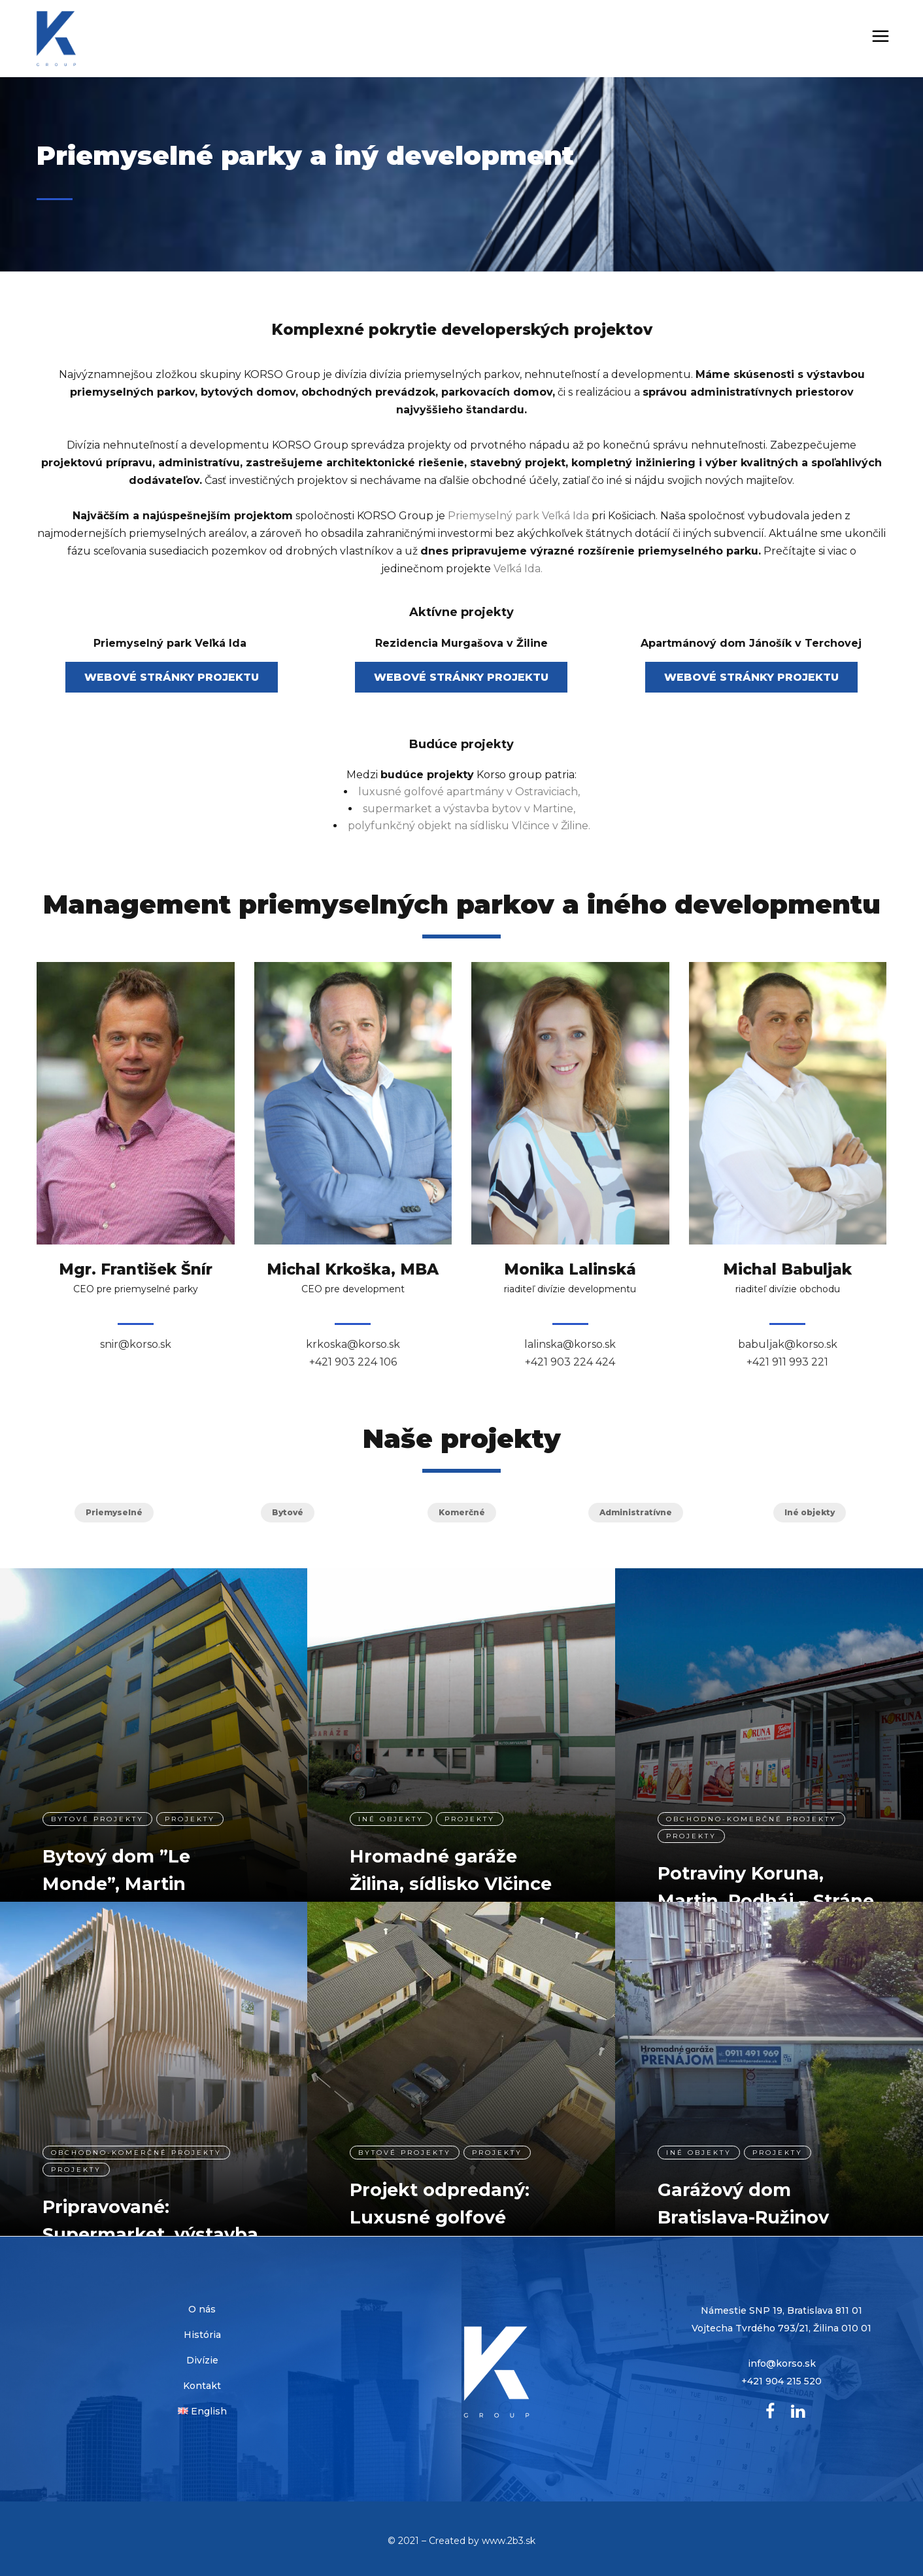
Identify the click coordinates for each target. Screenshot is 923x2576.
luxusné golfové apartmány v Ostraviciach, (469, 791)
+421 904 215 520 (781, 2381)
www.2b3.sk (508, 2541)
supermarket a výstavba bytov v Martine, (469, 808)
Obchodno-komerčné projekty (751, 1806)
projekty (190, 1806)
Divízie (202, 2360)
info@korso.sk (782, 2363)
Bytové (287, 1512)
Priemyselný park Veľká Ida (518, 515)
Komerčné (462, 1512)
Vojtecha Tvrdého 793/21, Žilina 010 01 (781, 2328)
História (202, 2335)
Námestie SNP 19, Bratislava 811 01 (781, 2310)
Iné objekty (809, 1512)
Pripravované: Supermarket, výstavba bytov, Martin (150, 2221)
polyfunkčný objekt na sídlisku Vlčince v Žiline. (469, 825)
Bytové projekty (97, 1806)
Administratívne (635, 1512)
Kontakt (202, 2386)
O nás (202, 2309)
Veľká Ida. (518, 568)
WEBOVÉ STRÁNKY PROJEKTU (171, 677)
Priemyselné (114, 1512)
